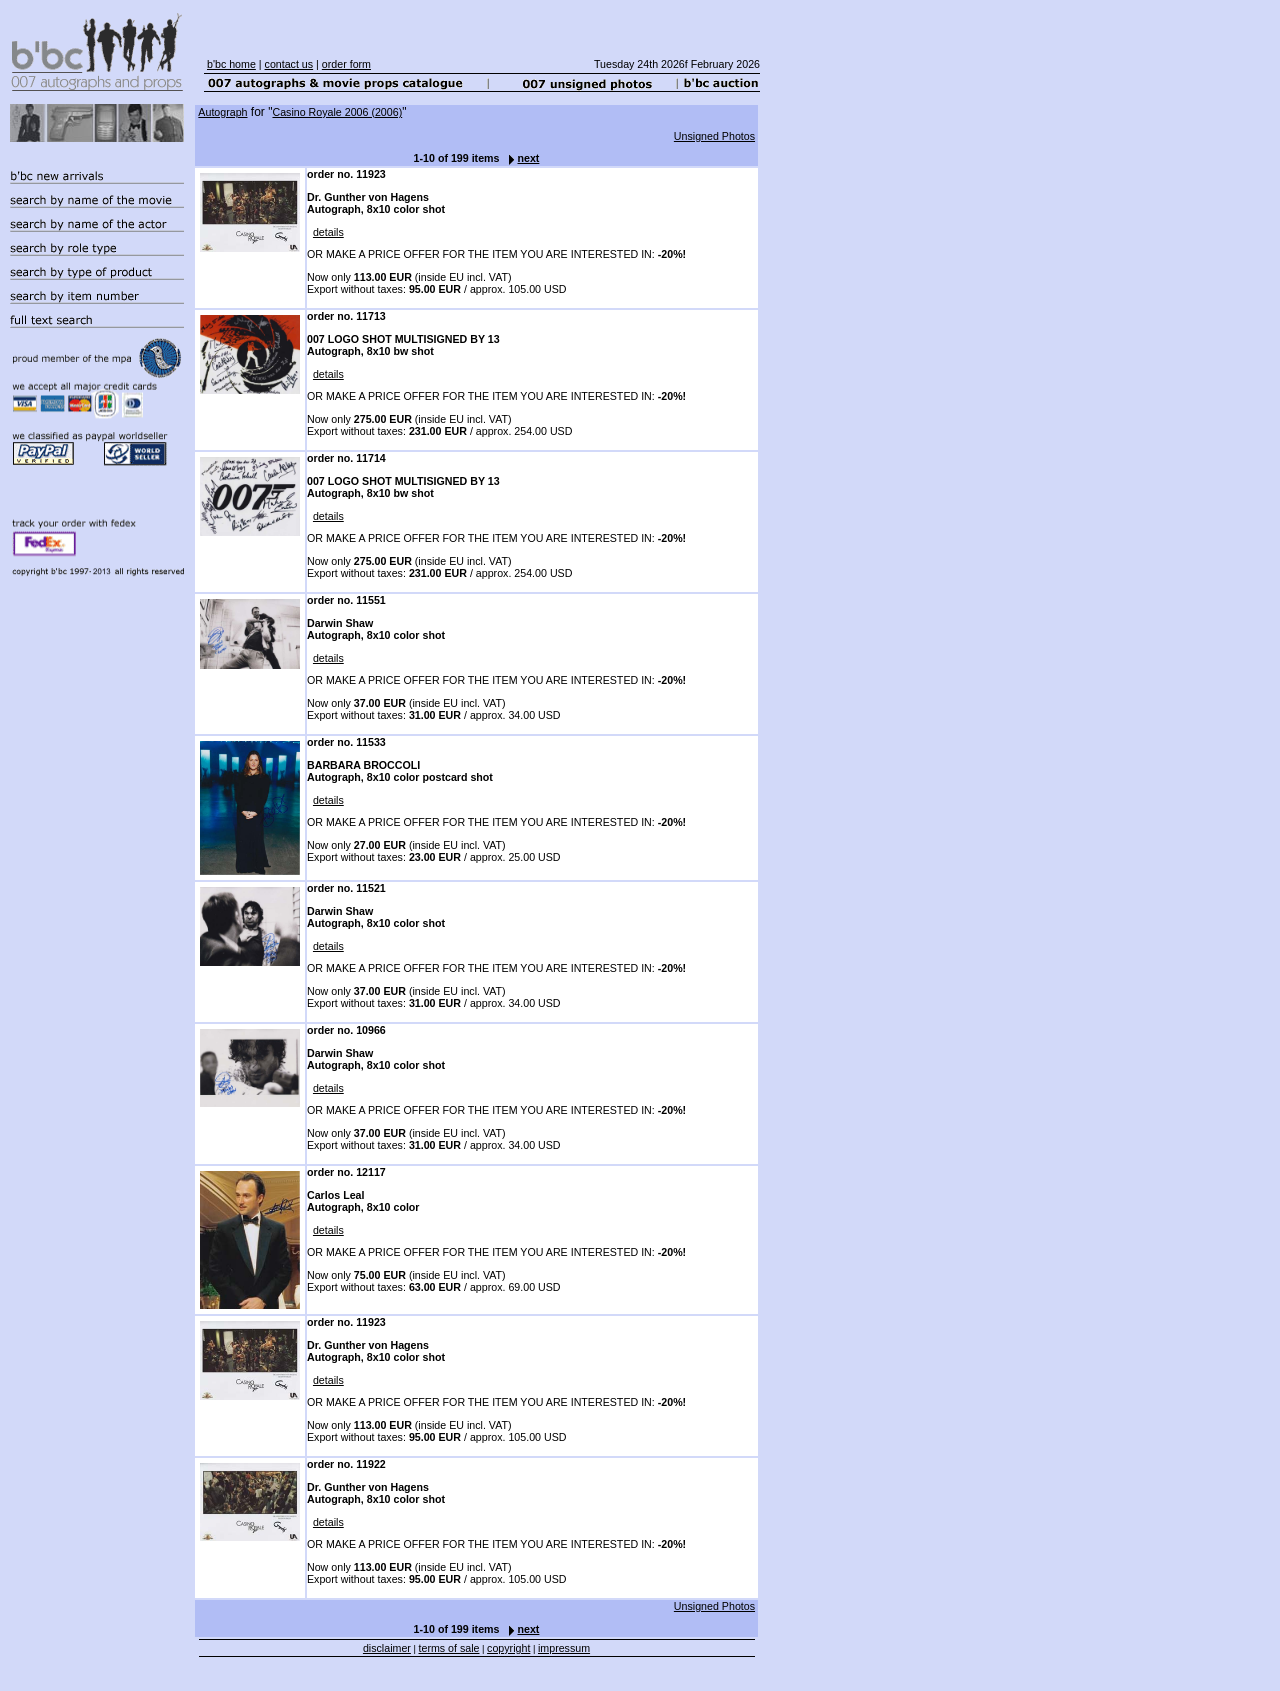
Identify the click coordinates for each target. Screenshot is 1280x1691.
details (328, 232)
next (519, 158)
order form (346, 64)
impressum (564, 1648)
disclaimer (387, 1648)
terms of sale (449, 1648)
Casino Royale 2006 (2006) (337, 112)
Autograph (222, 112)
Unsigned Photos (714, 136)
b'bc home (231, 64)
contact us (289, 64)
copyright (508, 1648)
